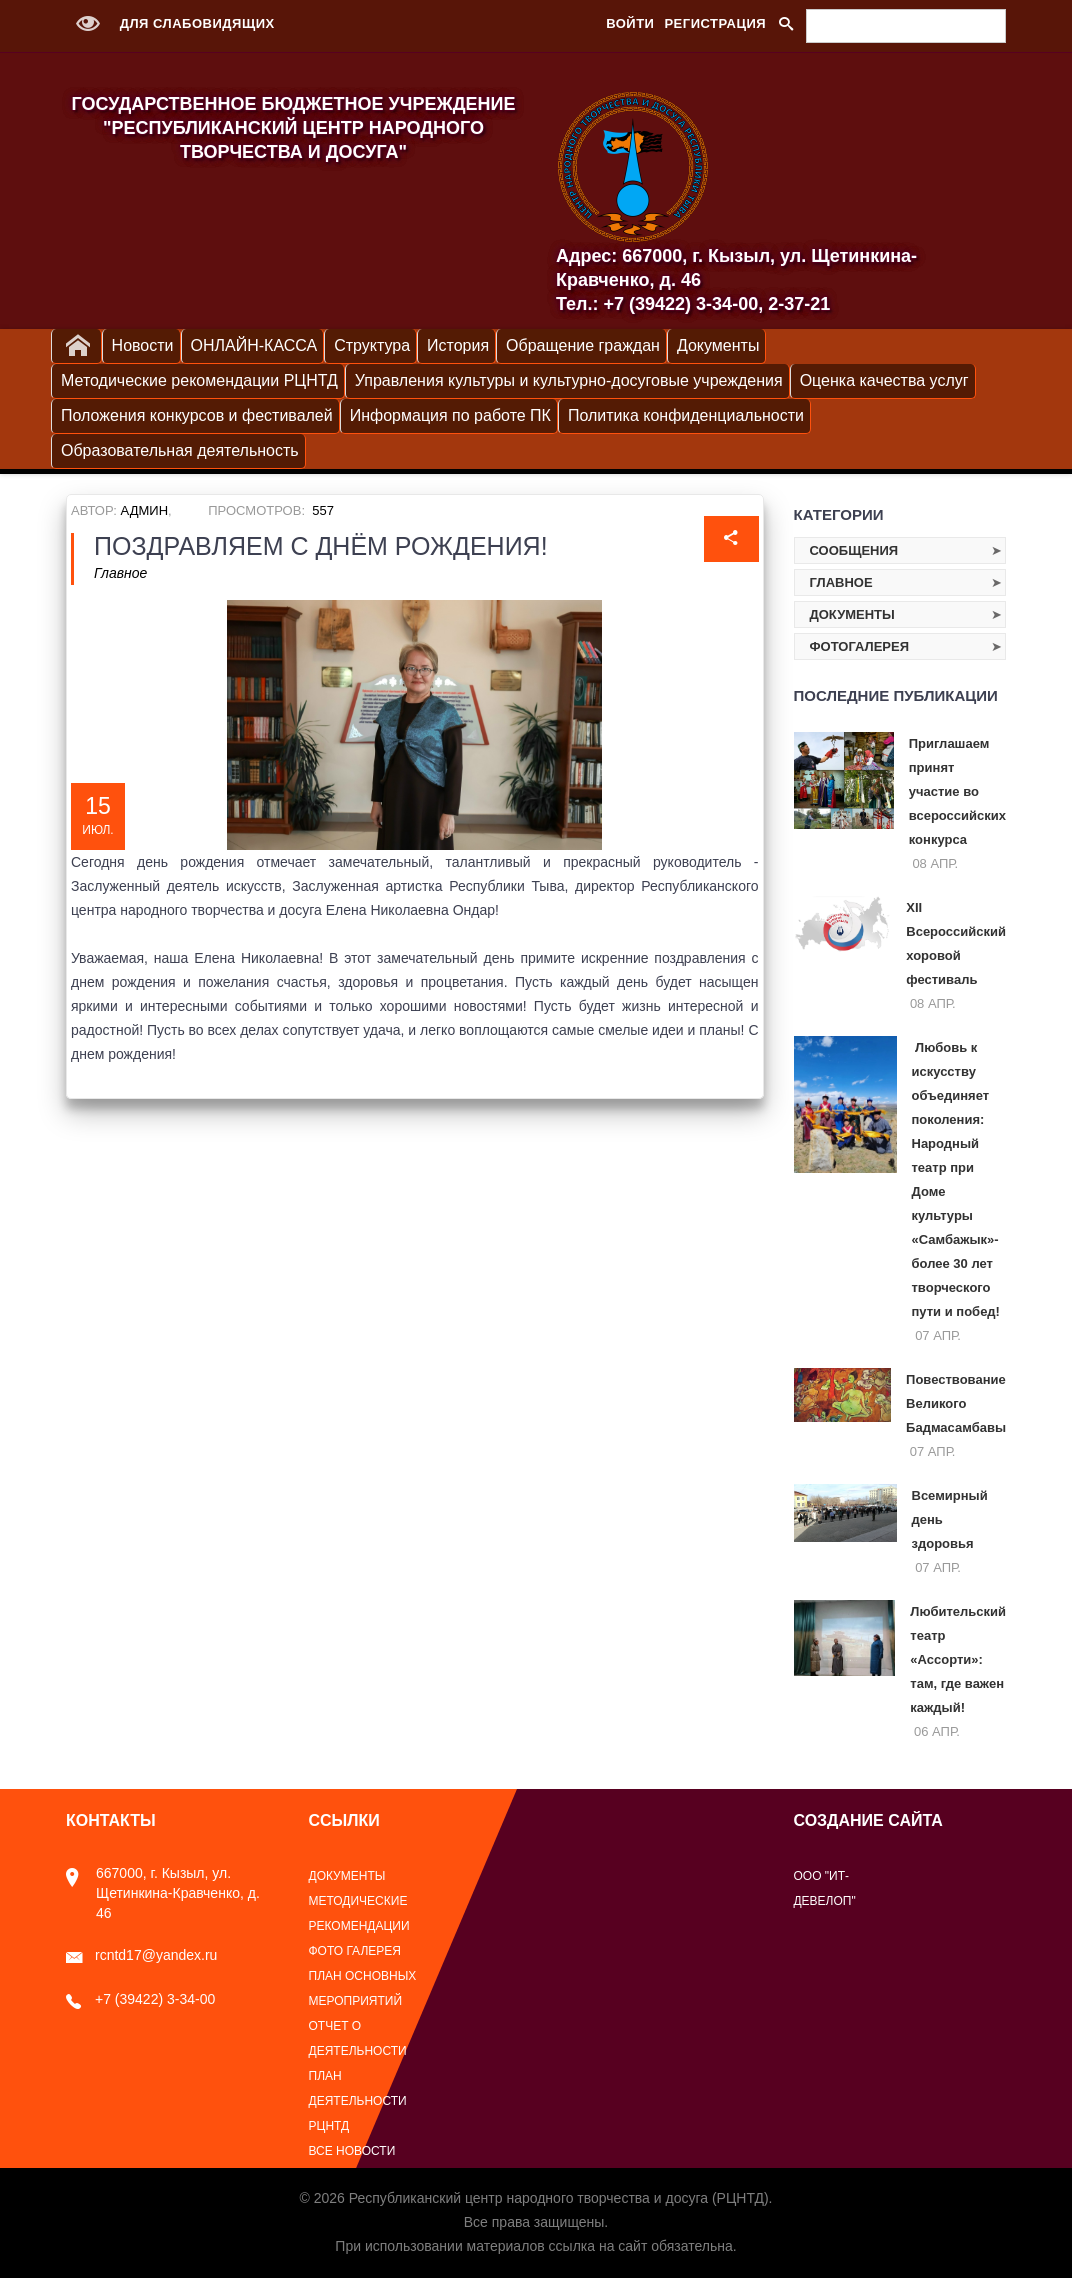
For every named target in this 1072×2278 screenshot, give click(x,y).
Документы (718, 345)
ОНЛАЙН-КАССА (254, 345)
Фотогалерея (860, 646)
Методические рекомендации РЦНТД (199, 380)
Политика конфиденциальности (686, 415)
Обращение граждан (583, 345)
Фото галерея (355, 1951)
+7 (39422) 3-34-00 (140, 1999)
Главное (120, 573)
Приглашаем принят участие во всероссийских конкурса (957, 791)
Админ (144, 510)
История (458, 345)
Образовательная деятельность (180, 450)
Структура (372, 345)
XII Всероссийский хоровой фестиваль (956, 943)
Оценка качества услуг (884, 380)
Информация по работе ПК (450, 415)
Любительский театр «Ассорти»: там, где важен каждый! (958, 1659)
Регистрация (715, 23)
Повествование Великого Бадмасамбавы (956, 1403)
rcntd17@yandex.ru (141, 1955)
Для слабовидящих (170, 23)
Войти (630, 23)
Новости (143, 345)
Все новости (352, 2151)
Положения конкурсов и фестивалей (197, 415)
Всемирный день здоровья (950, 1519)
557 (323, 510)
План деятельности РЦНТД (358, 2101)
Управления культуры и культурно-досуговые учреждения (569, 380)
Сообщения (854, 550)
